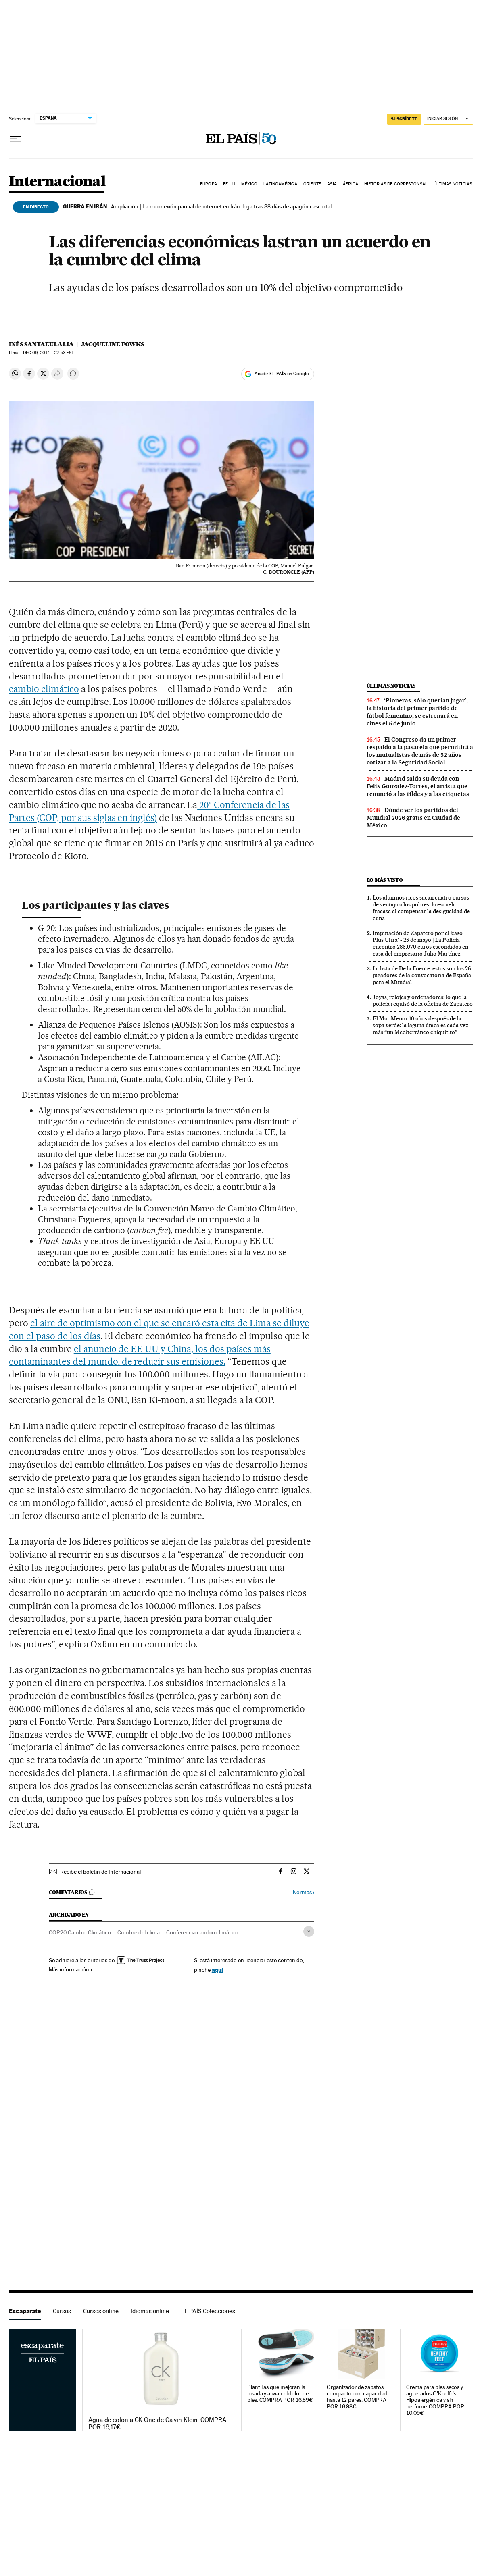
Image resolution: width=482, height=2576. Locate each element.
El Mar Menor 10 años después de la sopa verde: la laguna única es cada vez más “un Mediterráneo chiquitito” (420, 1025)
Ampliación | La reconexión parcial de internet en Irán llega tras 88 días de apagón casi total (197, 206)
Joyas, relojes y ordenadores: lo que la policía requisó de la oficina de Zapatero (423, 1000)
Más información (71, 1969)
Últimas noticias (453, 184)
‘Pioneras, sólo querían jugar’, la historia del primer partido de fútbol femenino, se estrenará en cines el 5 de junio (417, 712)
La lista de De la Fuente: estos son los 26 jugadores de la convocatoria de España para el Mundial (422, 975)
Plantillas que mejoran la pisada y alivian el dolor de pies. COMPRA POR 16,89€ (280, 2393)
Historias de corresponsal (396, 184)
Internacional (57, 182)
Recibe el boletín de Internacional (100, 1871)
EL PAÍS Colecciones (208, 2311)
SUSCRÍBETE (404, 119)
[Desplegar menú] (15, 139)
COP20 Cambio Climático (80, 1932)
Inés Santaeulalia (41, 344)
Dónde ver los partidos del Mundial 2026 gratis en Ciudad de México (413, 817)
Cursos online (101, 2311)
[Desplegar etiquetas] (308, 1931)
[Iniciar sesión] (448, 119)
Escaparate (25, 2311)
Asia (331, 184)
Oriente (312, 184)
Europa (208, 184)
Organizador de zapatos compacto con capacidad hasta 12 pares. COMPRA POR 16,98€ (357, 2397)
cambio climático (44, 688)
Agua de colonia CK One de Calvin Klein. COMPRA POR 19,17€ (157, 2423)
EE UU (229, 184)
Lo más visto (385, 880)
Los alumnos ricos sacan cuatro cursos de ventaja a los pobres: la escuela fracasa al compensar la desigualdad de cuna (421, 907)
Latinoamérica (280, 184)
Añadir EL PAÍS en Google (282, 373)
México (249, 184)
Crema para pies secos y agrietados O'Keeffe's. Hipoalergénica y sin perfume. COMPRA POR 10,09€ (435, 2400)
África (350, 184)
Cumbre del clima (138, 1932)
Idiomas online (150, 2311)
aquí (217, 1969)
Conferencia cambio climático (202, 1932)
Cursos (62, 2311)
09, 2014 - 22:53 (48, 352)
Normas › (303, 1892)
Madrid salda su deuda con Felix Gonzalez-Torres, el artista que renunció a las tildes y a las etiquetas (418, 786)
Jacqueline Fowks (112, 344)
